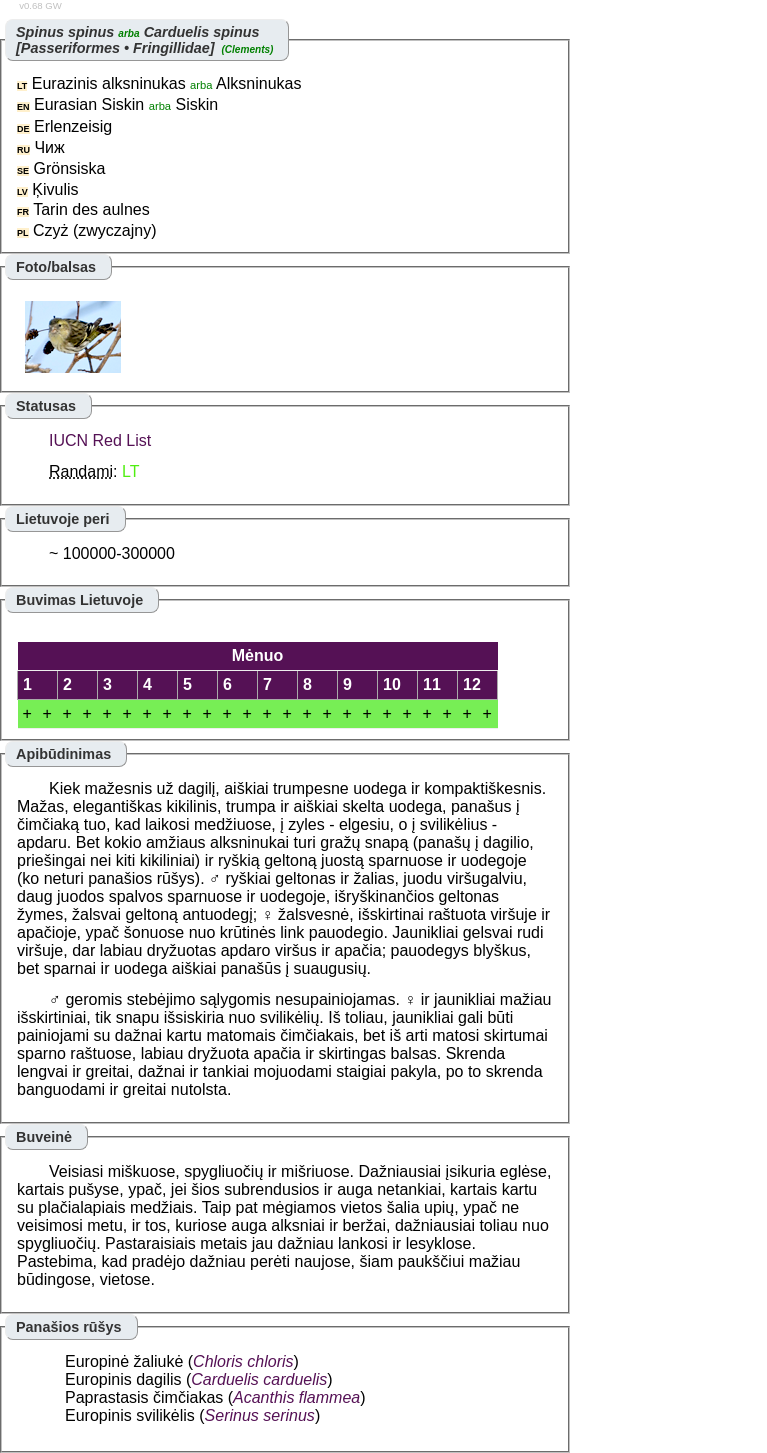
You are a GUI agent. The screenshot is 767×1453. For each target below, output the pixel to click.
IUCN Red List (100, 440)
